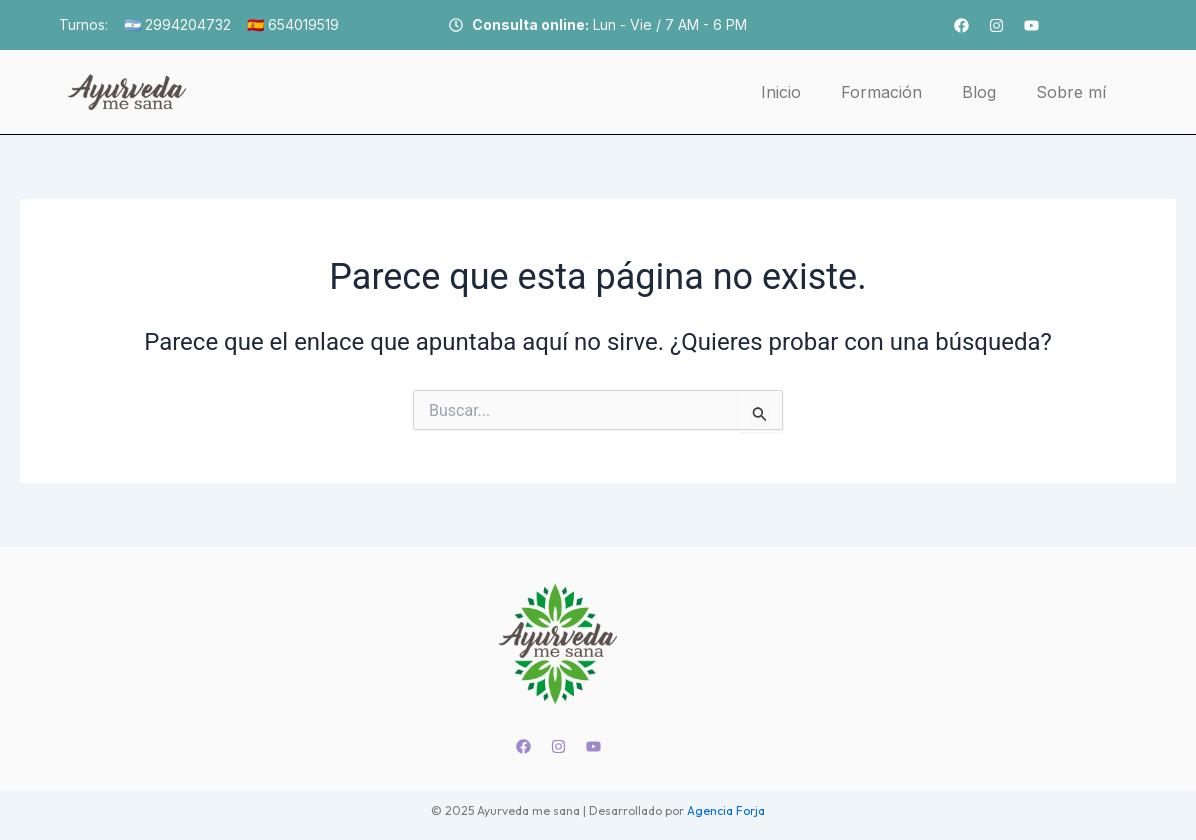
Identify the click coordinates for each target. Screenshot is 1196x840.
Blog (979, 92)
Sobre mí (1071, 92)
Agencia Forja (726, 810)
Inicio (781, 92)
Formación (881, 92)
